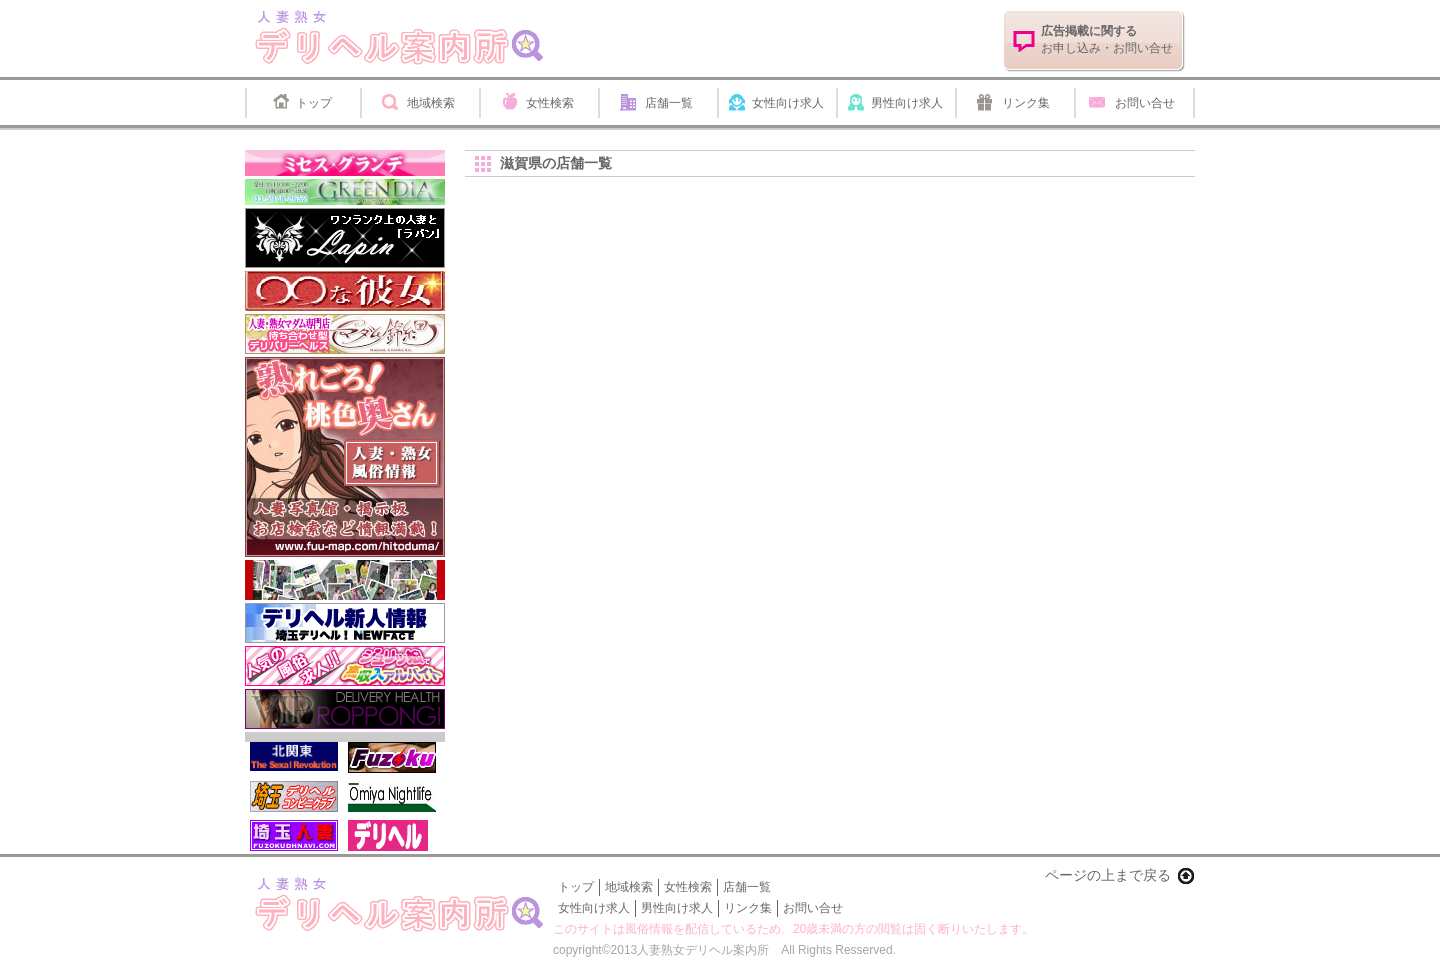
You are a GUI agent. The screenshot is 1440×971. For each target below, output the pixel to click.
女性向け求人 (788, 103)
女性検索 (550, 103)
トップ (314, 103)
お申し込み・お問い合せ (1107, 39)
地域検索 (431, 103)
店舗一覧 (669, 103)
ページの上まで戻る (1108, 875)
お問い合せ (1145, 103)
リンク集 (1026, 103)
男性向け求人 (907, 103)
